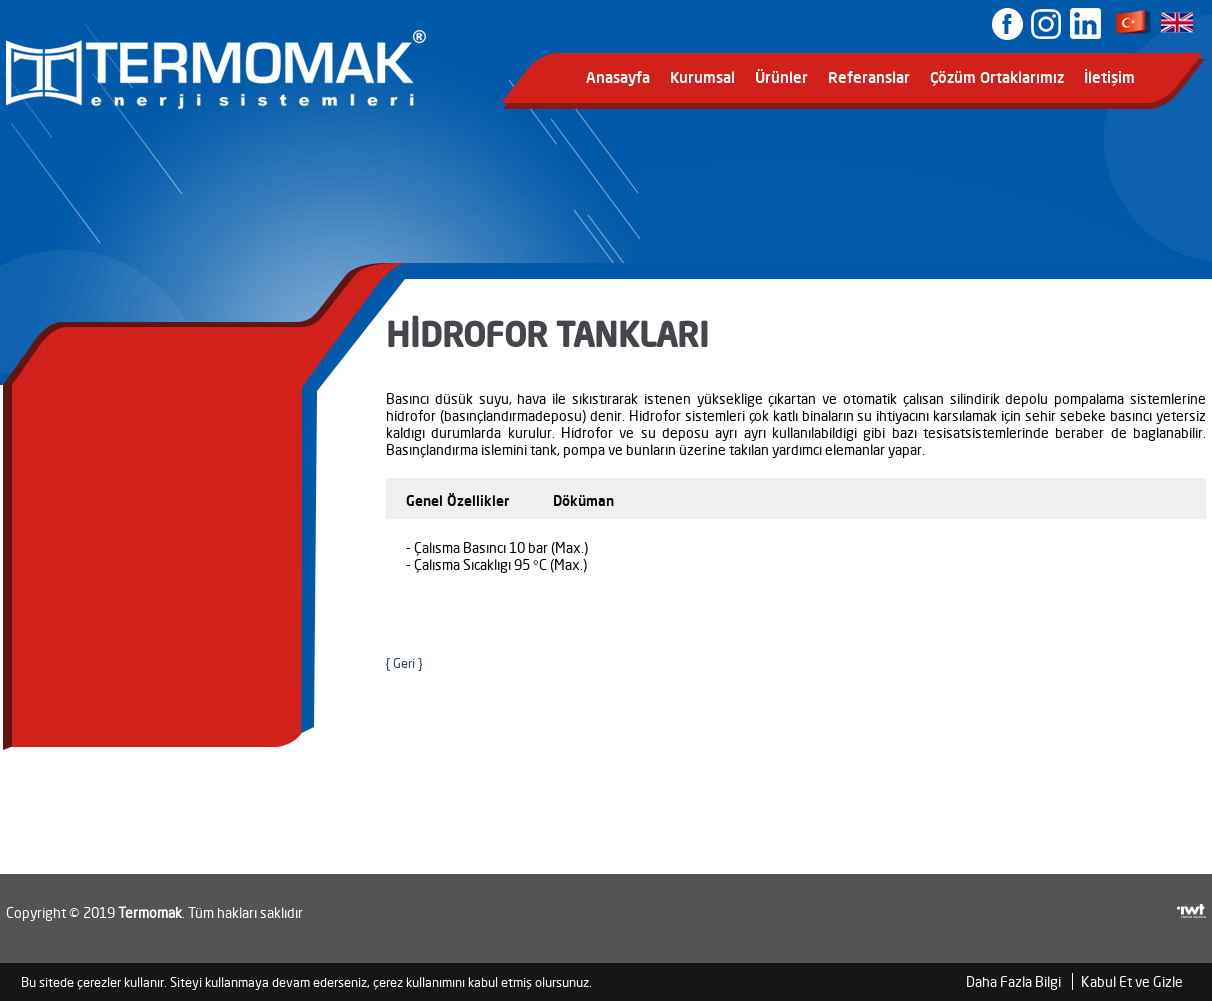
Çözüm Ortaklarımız (997, 77)
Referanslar (869, 77)
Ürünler (781, 77)
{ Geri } (404, 663)
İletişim (1109, 77)
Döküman (583, 500)
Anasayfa (618, 77)
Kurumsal (702, 77)
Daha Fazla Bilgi (1013, 981)
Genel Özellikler (457, 500)
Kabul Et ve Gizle (1132, 981)
